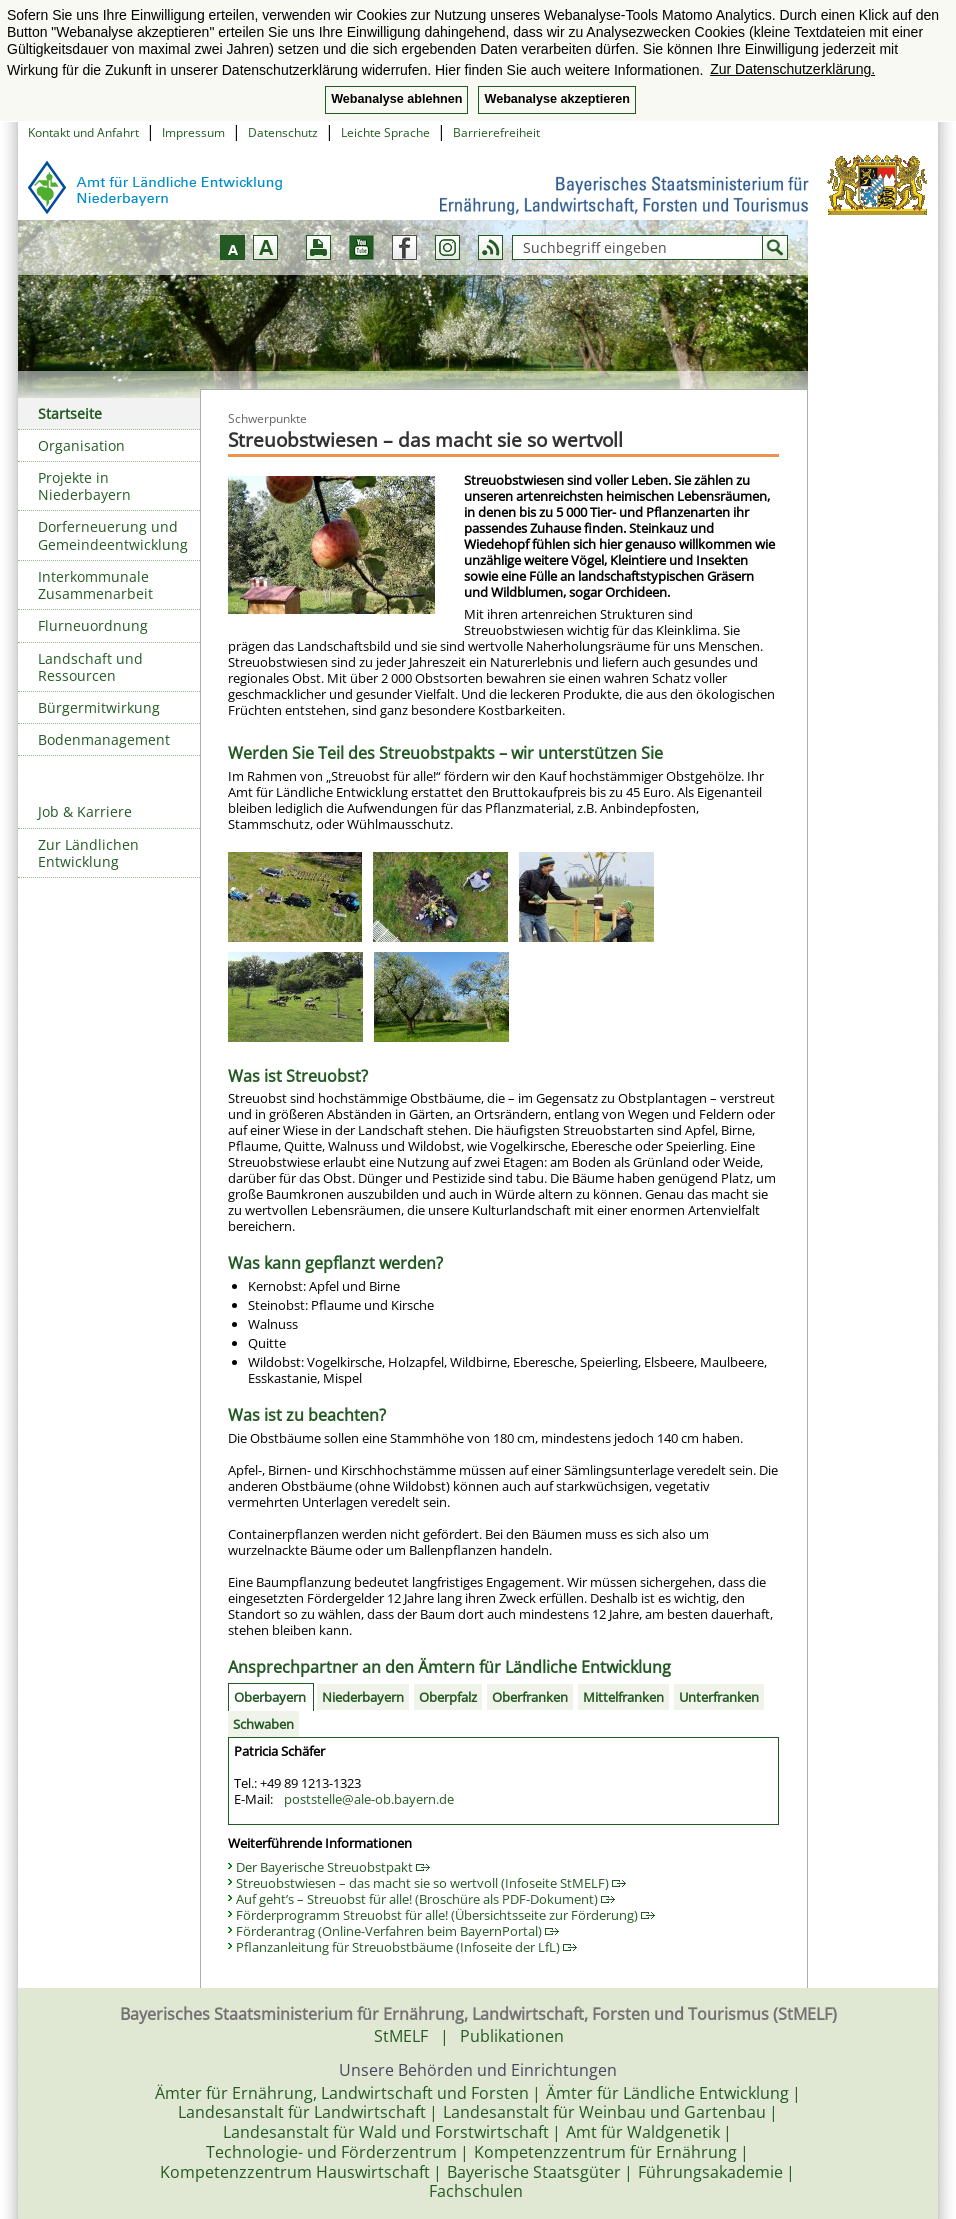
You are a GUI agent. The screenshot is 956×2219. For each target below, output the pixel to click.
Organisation (81, 445)
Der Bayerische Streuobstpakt (333, 1867)
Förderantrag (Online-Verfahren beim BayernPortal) (397, 1931)
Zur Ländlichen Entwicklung (88, 853)
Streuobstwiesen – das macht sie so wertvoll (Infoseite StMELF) (431, 1883)
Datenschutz (283, 132)
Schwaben (263, 1724)
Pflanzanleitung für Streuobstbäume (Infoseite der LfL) (406, 1947)
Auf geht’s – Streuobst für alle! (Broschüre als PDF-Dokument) (425, 1899)
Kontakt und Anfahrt (83, 132)
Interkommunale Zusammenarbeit (95, 585)
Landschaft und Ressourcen (90, 667)
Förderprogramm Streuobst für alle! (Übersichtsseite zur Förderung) (445, 1915)
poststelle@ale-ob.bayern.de (369, 1799)
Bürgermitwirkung (99, 707)
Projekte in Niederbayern (84, 486)
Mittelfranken (623, 1697)
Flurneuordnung (93, 625)
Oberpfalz (448, 1697)
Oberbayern (270, 1697)
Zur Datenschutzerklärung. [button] (792, 69)
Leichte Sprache (385, 132)
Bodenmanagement (104, 739)
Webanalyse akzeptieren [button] (556, 99)
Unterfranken (719, 1697)
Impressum (193, 132)
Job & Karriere (85, 811)
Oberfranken (530, 1697)
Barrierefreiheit (496, 132)
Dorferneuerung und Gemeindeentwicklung (113, 535)
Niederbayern (363, 1697)
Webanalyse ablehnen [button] (396, 99)
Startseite (70, 413)
